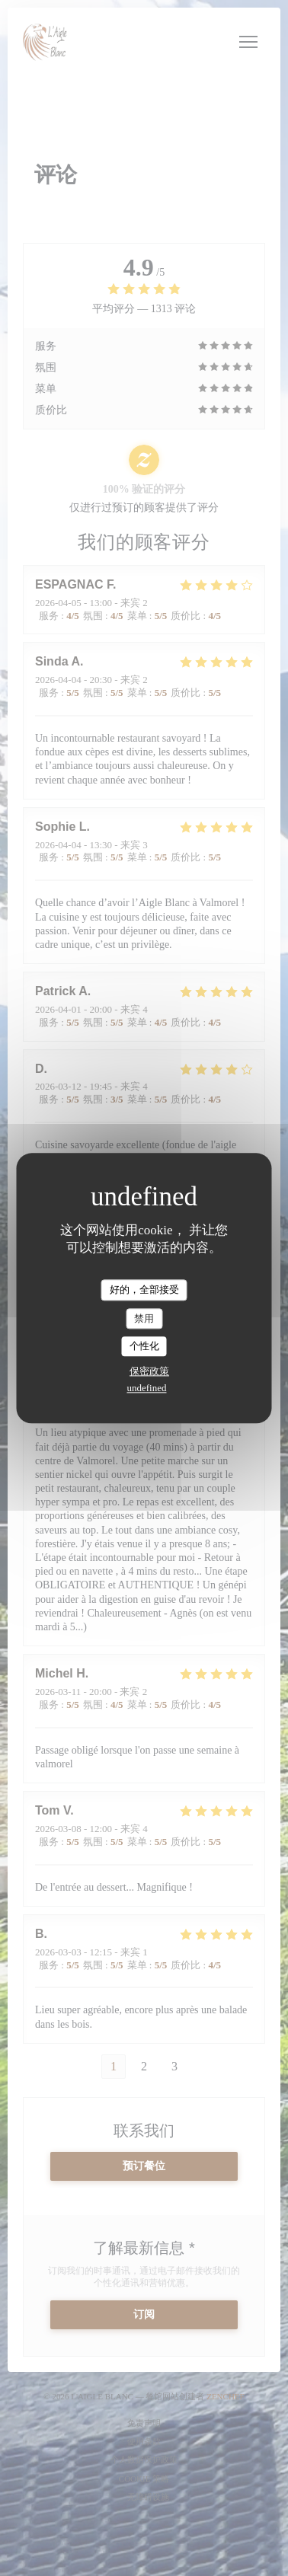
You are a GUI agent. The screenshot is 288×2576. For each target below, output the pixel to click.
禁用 (144, 1318)
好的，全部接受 (144, 1289)
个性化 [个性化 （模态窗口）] (144, 1346)
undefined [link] (147, 1387)
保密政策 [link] (149, 1371)
